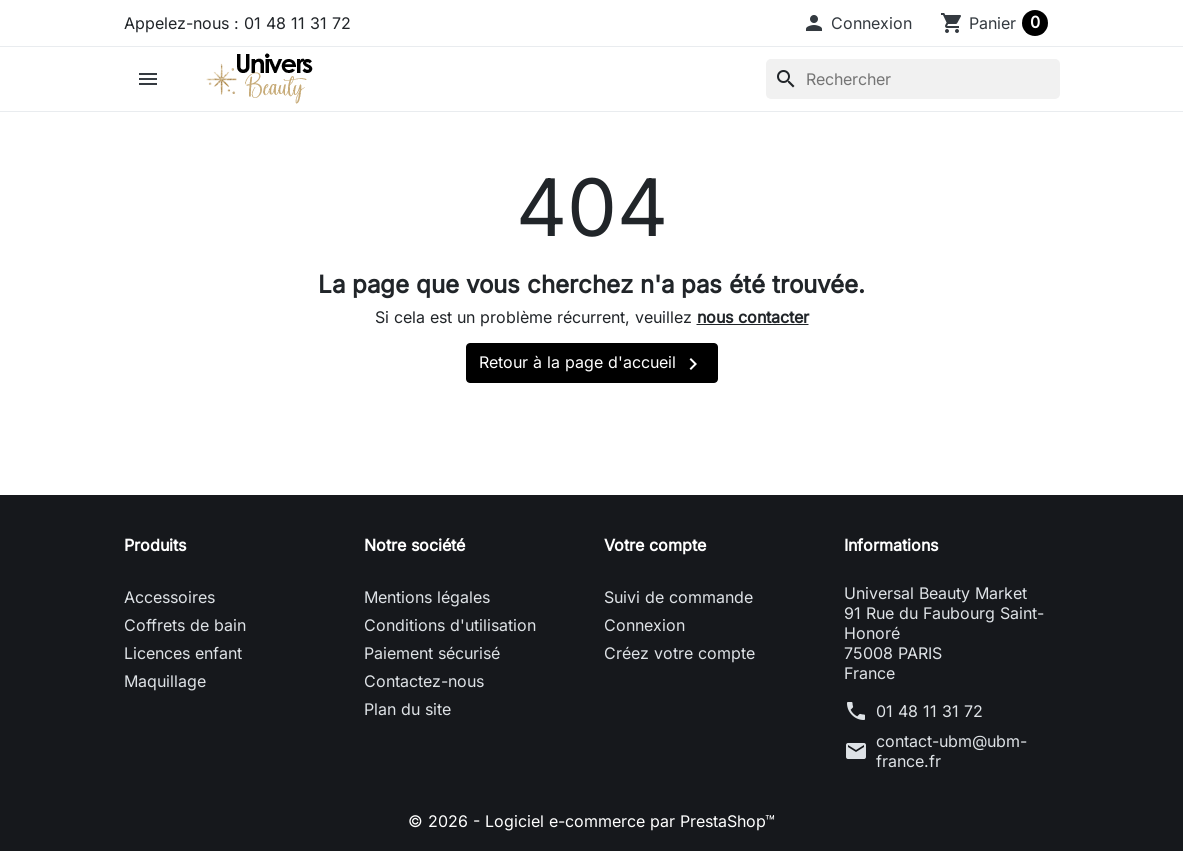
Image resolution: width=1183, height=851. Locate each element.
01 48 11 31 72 (929, 711)
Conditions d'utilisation (450, 625)
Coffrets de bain (185, 625)
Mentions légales (427, 597)
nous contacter (753, 317)
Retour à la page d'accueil (592, 364)
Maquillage (165, 681)
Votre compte (655, 545)
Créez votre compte (679, 653)
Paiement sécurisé (432, 653)
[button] (857, 23)
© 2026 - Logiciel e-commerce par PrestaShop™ (591, 821)
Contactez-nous (424, 681)
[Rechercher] (913, 79)
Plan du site (407, 709)
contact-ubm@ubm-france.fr (951, 751)
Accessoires (169, 597)
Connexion (644, 625)
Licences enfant (183, 653)
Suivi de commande (678, 597)
